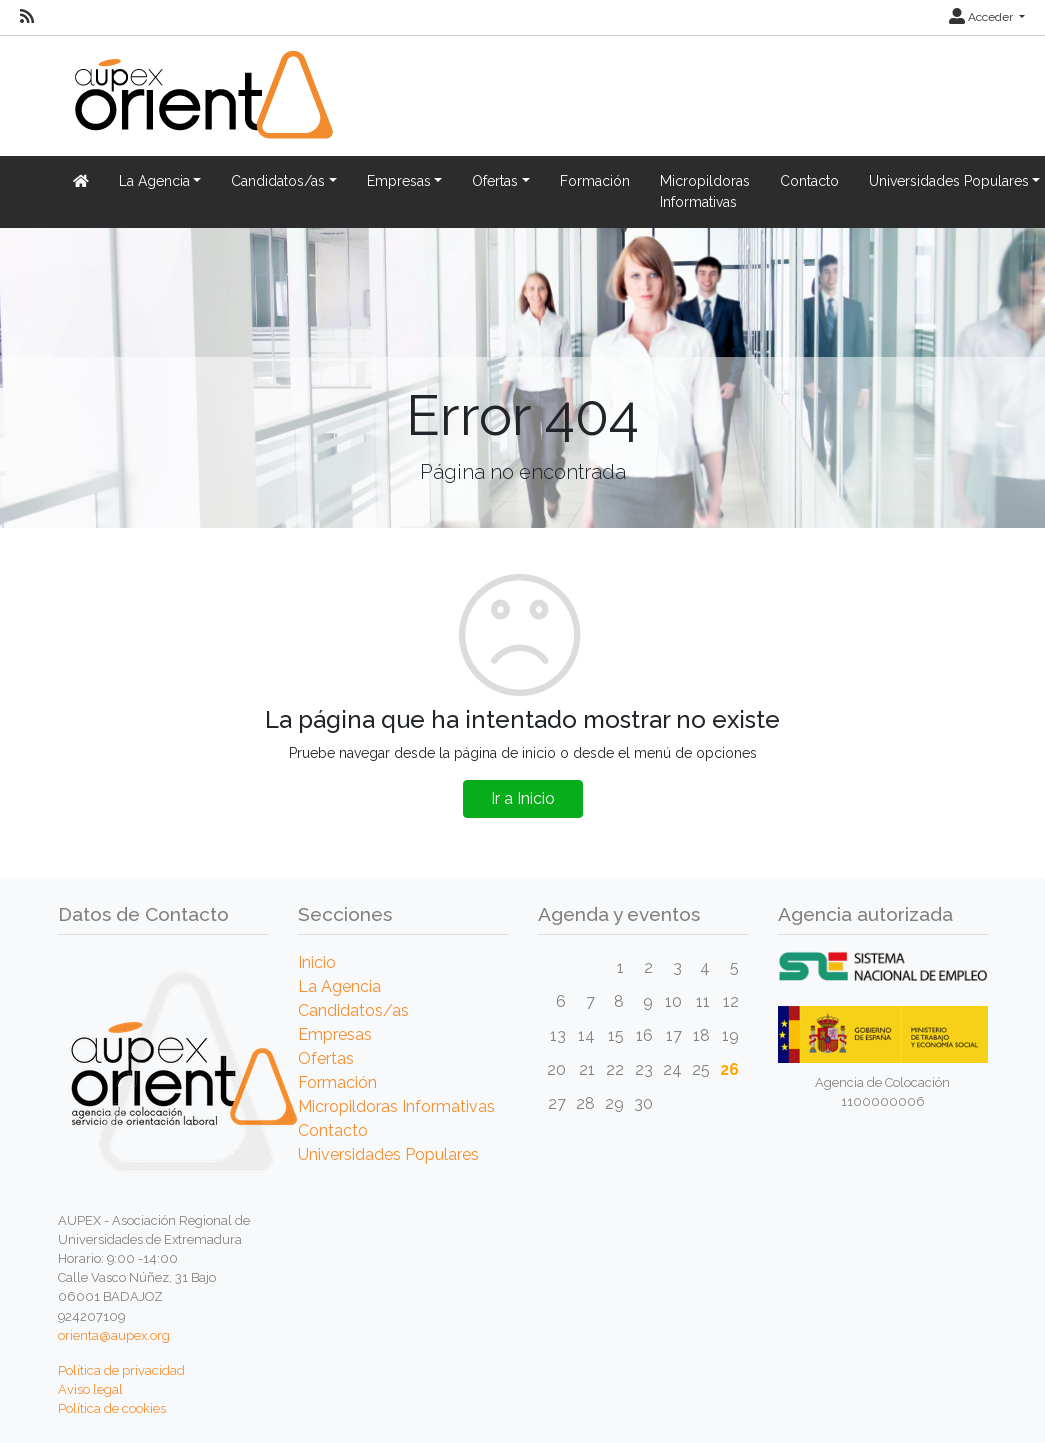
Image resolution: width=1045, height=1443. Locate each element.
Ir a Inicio (523, 798)
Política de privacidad (121, 1370)
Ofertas (326, 1058)
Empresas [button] (399, 181)
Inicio (317, 962)
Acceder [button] (982, 17)
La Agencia (339, 986)
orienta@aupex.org (114, 1335)
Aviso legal (90, 1389)
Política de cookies (112, 1408)
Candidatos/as (353, 1010)
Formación (595, 181)
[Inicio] (201, 106)
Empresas (335, 1034)
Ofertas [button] (495, 181)
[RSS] (27, 17)
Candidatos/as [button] (278, 181)
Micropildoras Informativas (705, 191)
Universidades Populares (388, 1154)
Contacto (809, 181)
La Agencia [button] (154, 181)
